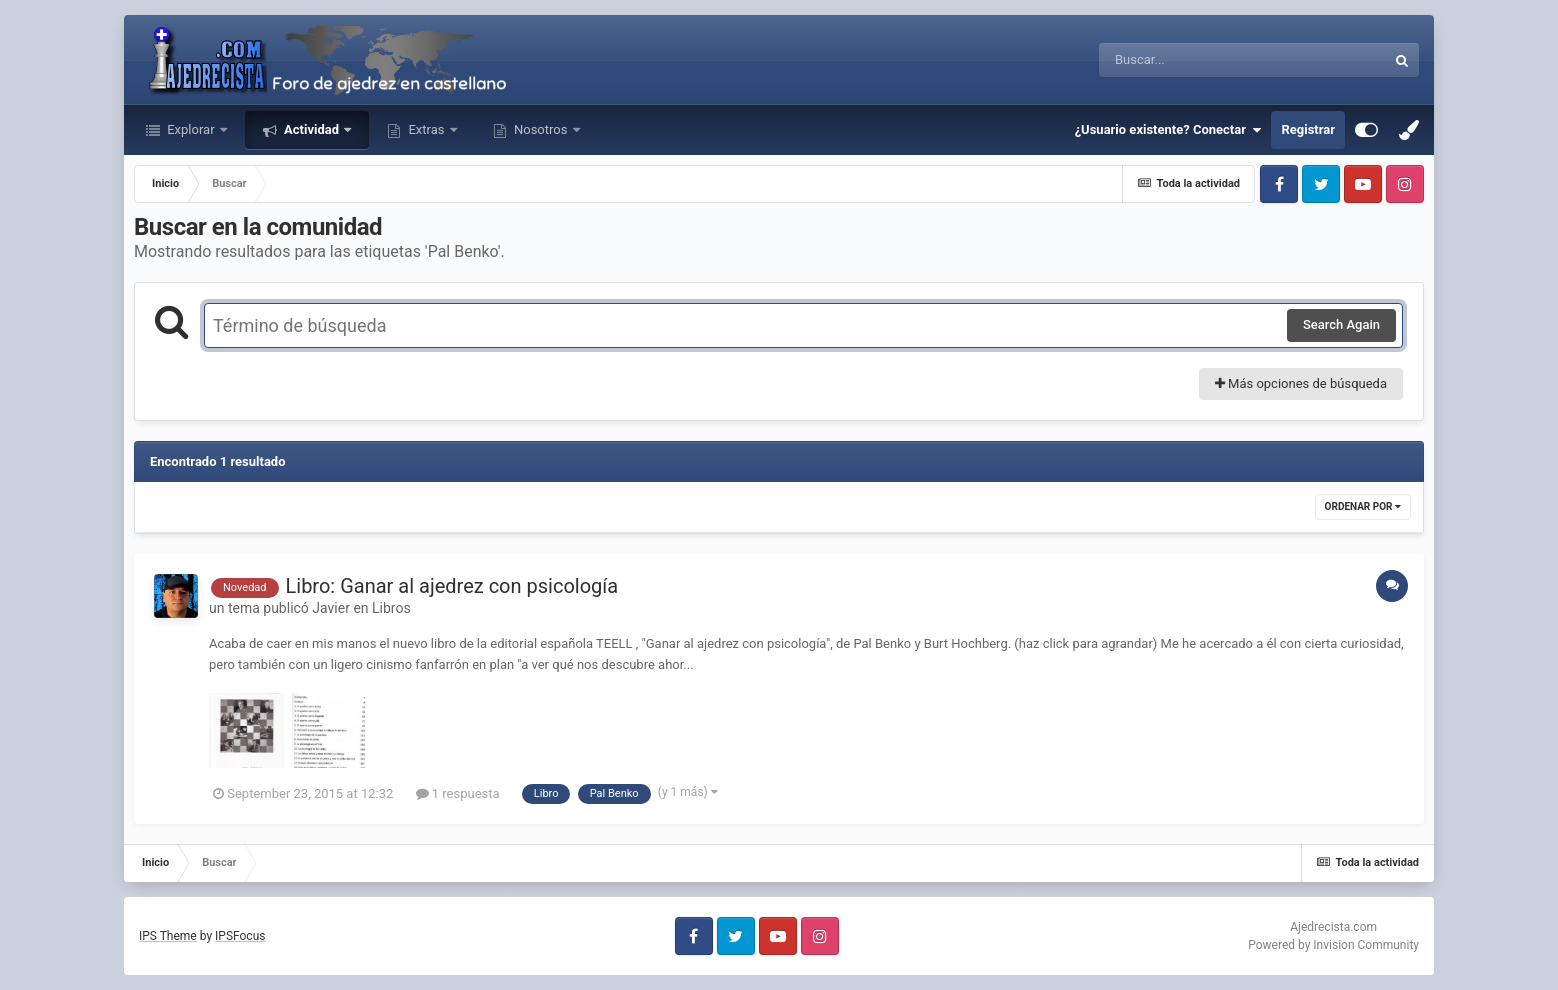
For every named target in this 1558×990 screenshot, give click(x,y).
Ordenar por (1363, 506)
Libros (391, 608)
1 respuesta (458, 793)
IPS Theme (168, 936)
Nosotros (541, 129)
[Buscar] (1187, 60)
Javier (331, 608)
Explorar (191, 129)
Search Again (1341, 324)
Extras (426, 129)
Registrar (1308, 129)
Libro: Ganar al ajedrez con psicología (452, 586)
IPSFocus (240, 936)
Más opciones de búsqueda (1301, 383)
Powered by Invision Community (1333, 945)
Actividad (311, 129)
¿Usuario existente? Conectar (1168, 130)
